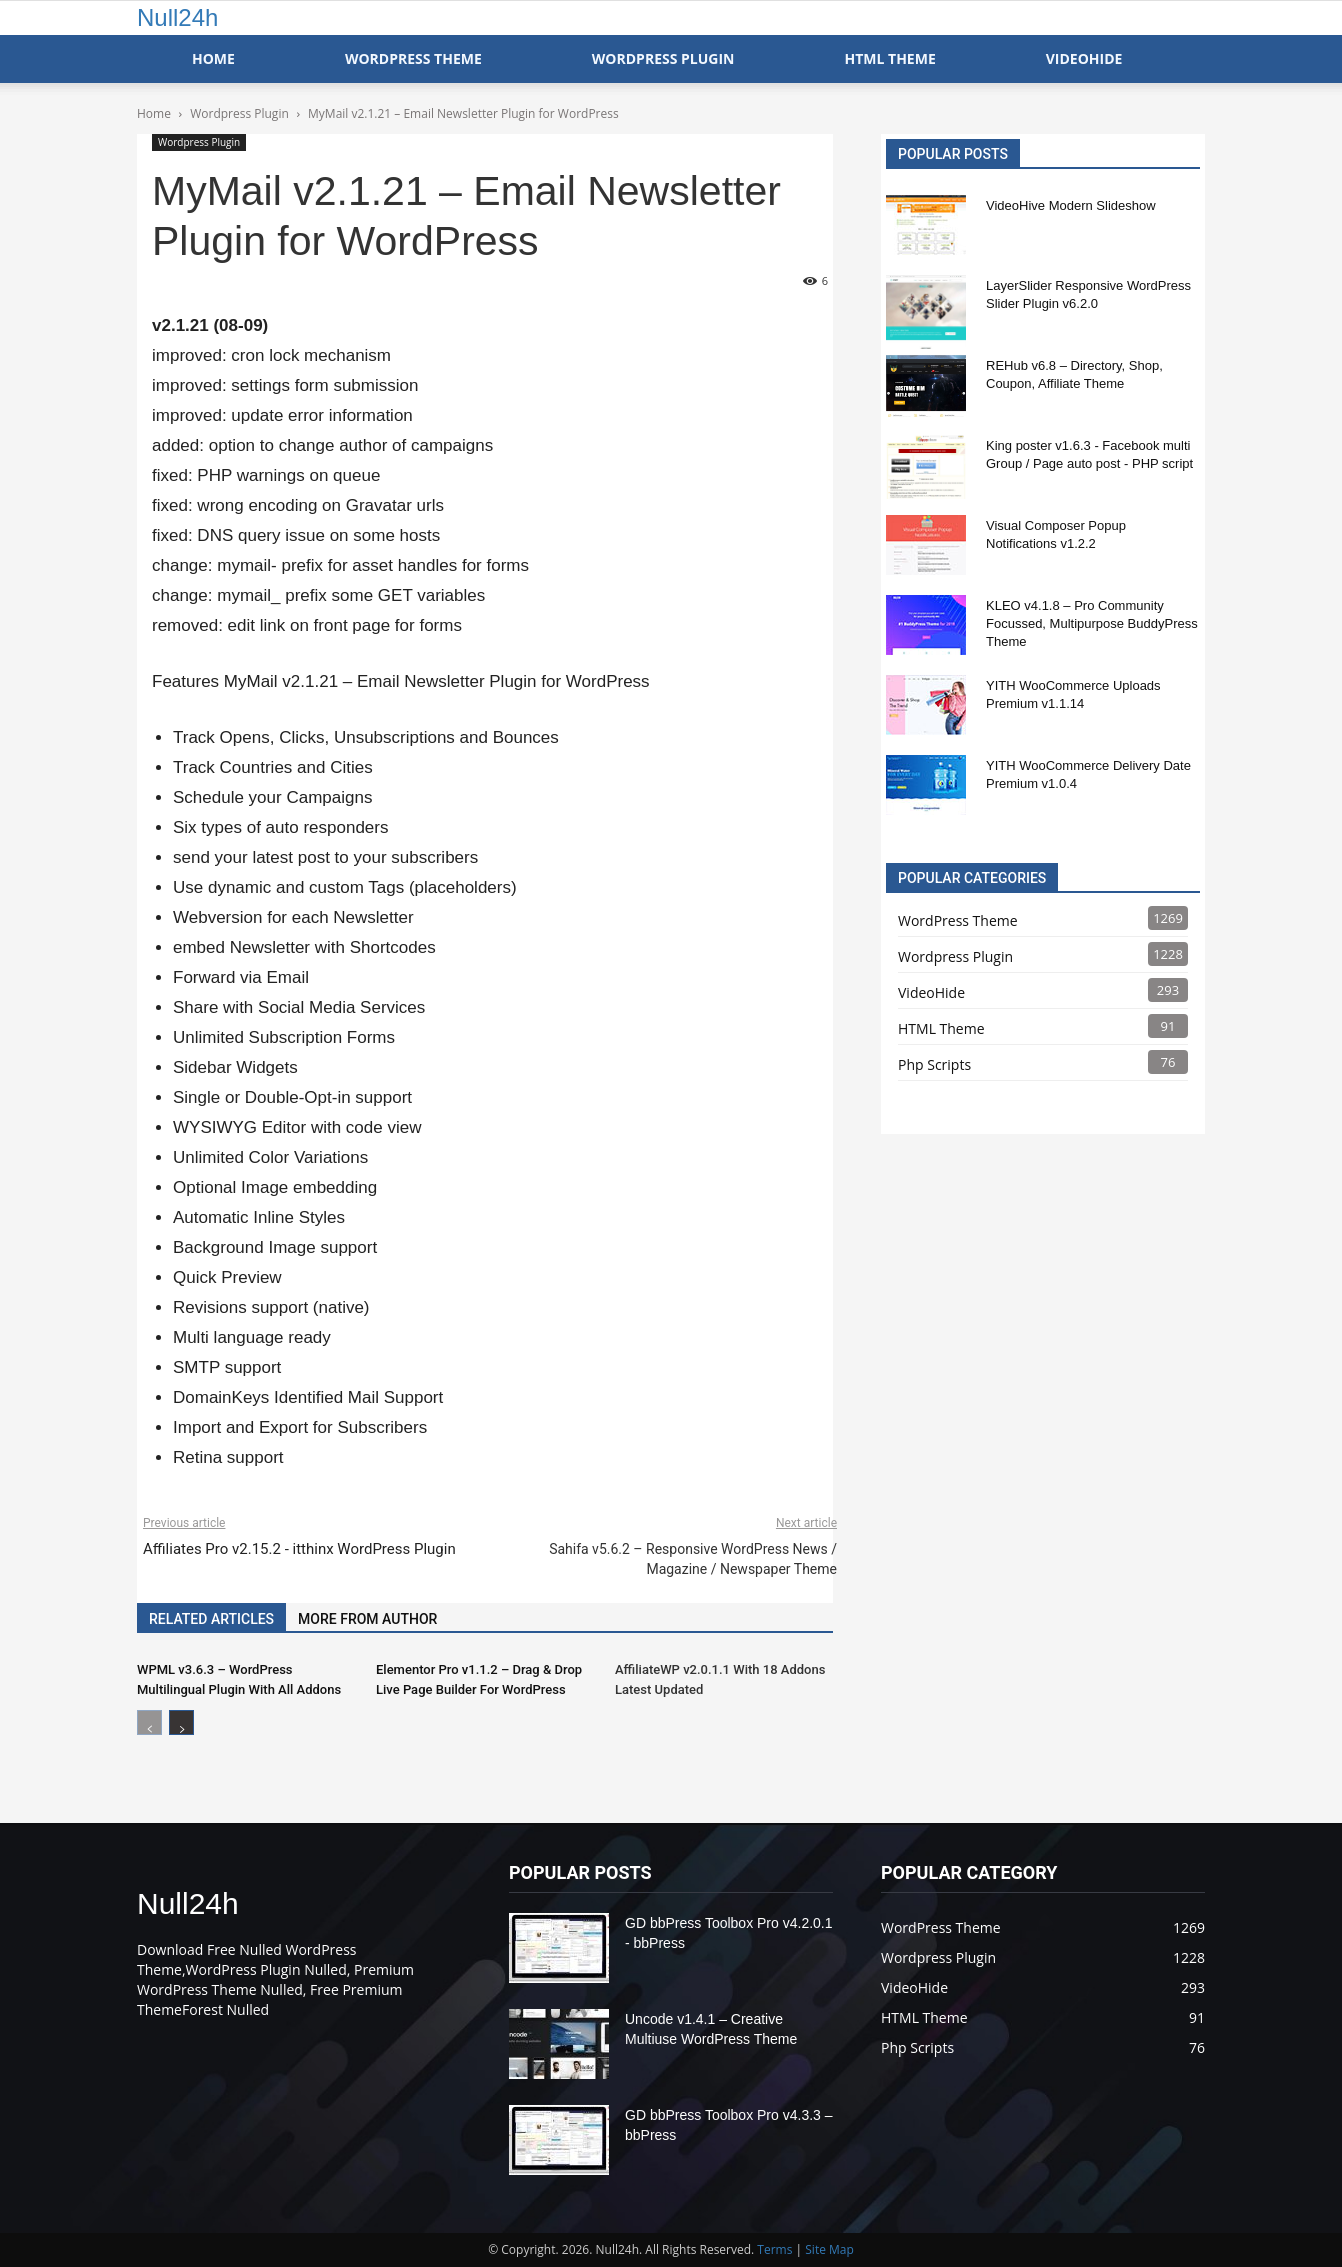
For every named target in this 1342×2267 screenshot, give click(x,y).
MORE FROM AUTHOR (367, 1619)
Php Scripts (934, 1064)
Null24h (177, 17)
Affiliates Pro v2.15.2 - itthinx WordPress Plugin (299, 1549)
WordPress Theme (413, 58)
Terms (774, 2249)
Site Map (829, 2249)
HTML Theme (889, 58)
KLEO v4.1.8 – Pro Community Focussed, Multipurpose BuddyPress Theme (1092, 623)
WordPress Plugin (663, 58)
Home (213, 58)
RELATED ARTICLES (211, 1619)
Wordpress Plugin (199, 142)
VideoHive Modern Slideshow (1071, 205)
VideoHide (1084, 58)
